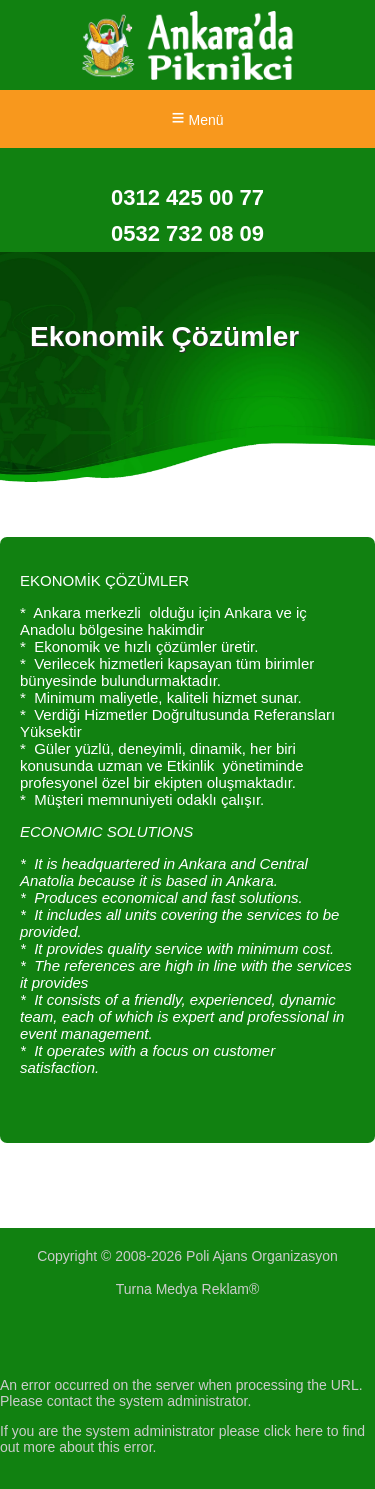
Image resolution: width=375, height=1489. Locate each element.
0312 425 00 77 (187, 197)
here (309, 1431)
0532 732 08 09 (187, 233)
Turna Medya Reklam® (188, 1289)
